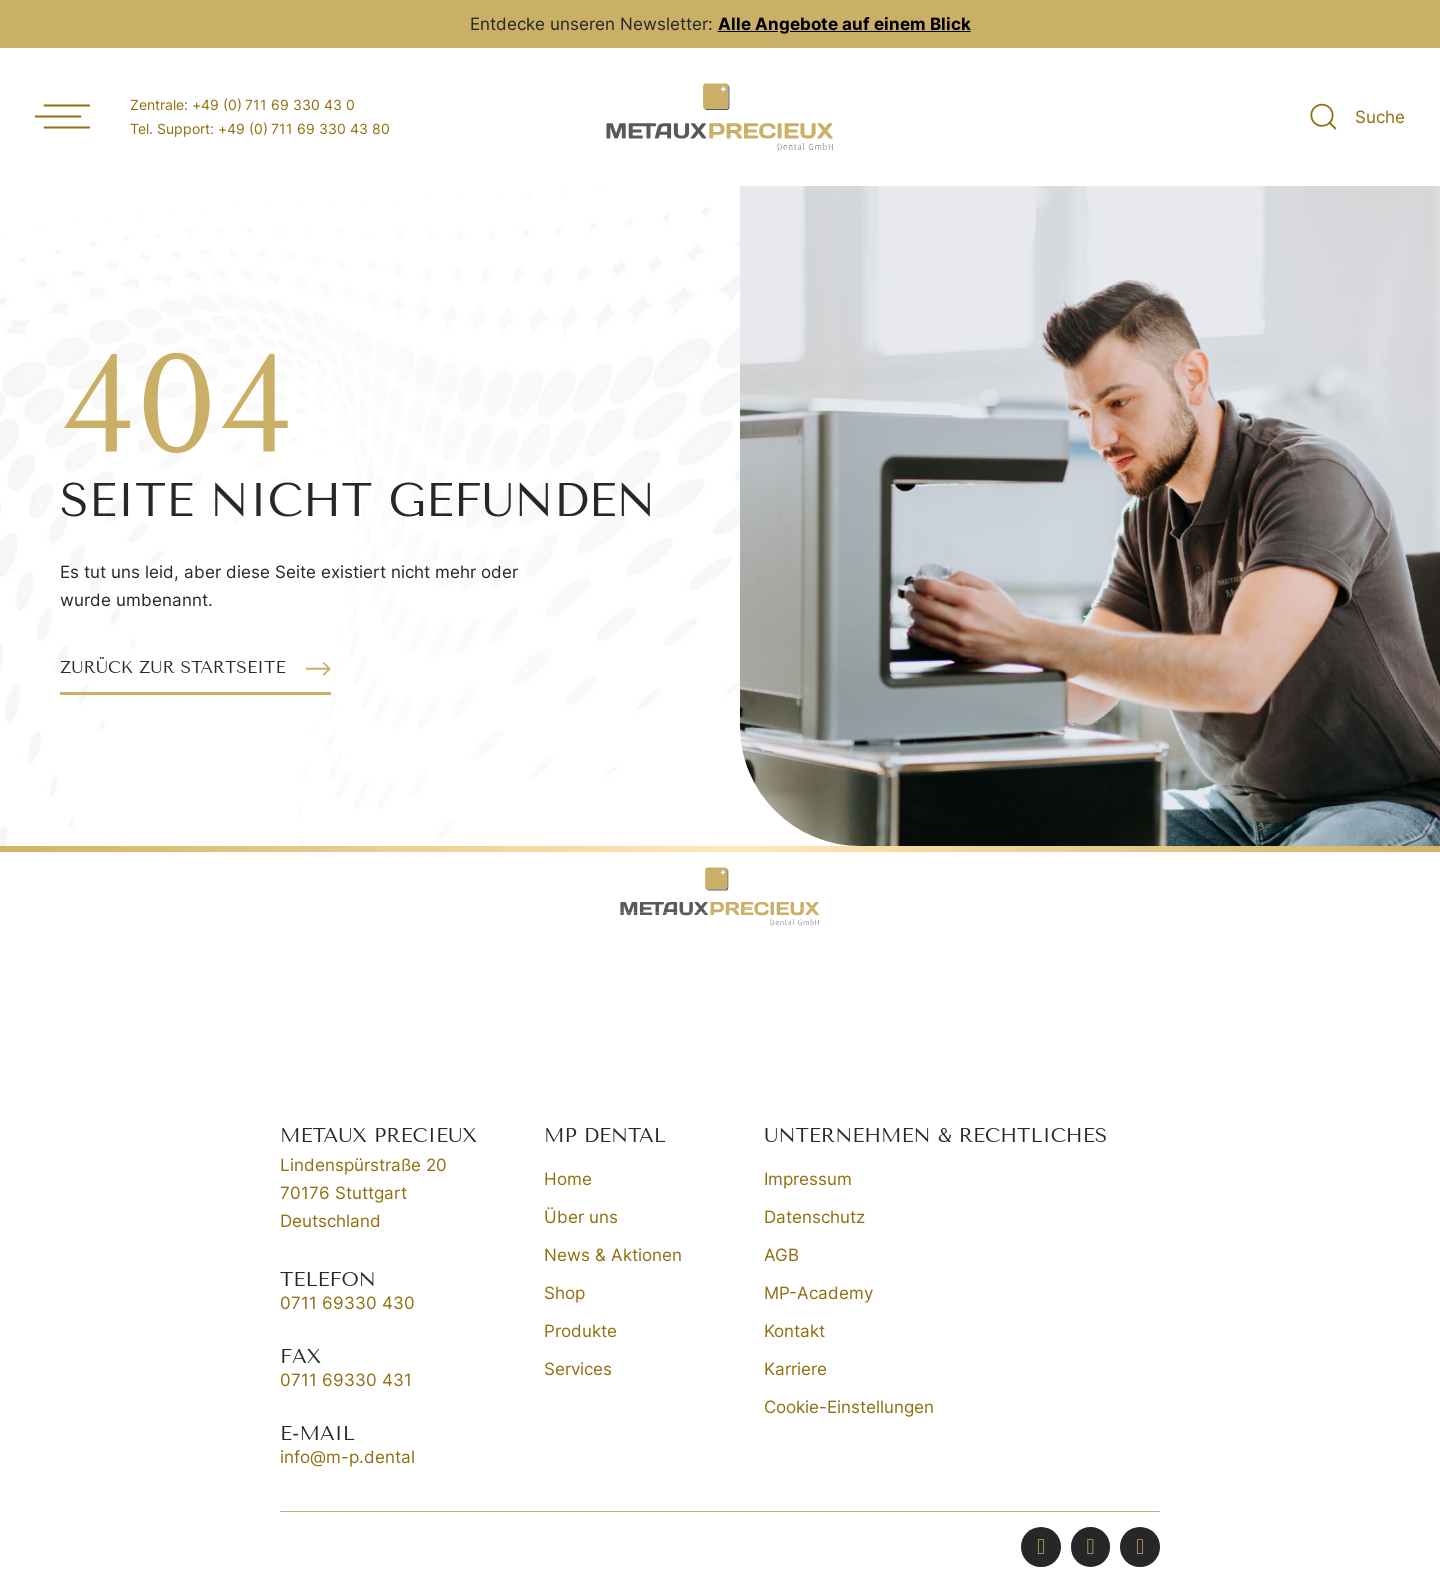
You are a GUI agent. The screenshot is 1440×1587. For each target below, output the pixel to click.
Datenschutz (814, 1217)
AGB (781, 1255)
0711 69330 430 (347, 1303)
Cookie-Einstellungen (849, 1407)
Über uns (581, 1217)
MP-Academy (818, 1293)
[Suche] (1323, 116)
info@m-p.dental (347, 1457)
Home (568, 1179)
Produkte (580, 1331)
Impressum (808, 1179)
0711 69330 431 (346, 1380)
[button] (195, 669)
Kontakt (794, 1331)
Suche (1380, 117)
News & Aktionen (613, 1255)
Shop (564, 1293)
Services (578, 1369)
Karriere (795, 1369)
